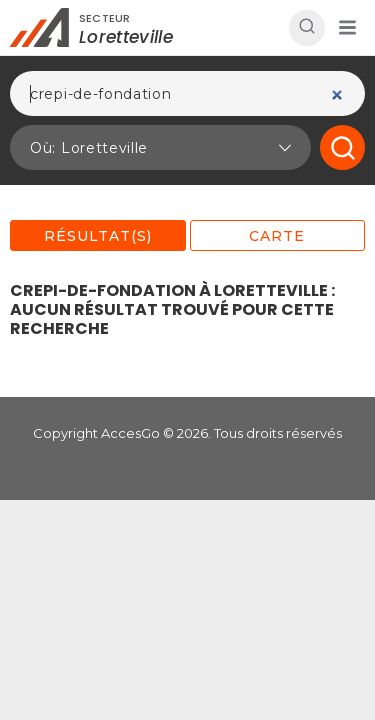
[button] (347, 28)
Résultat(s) (98, 236)
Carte (277, 236)
